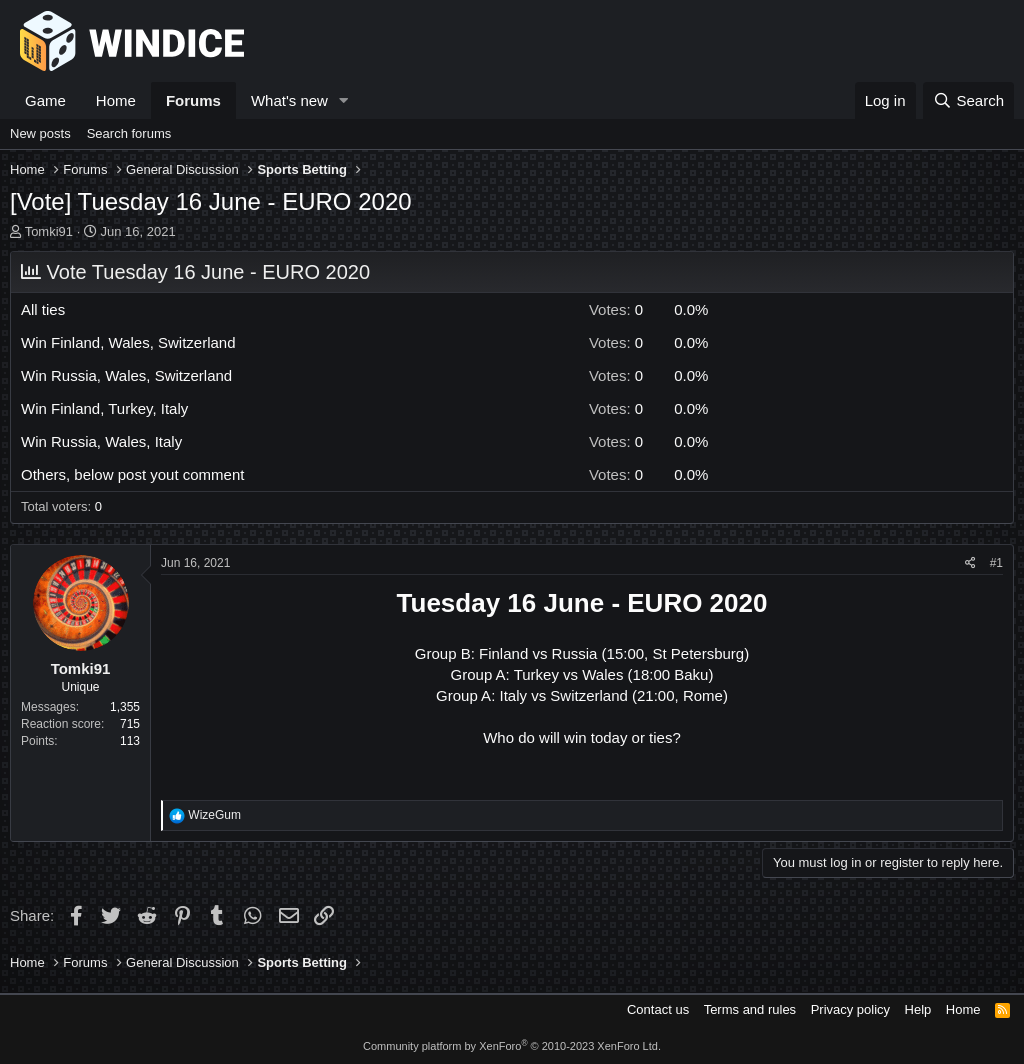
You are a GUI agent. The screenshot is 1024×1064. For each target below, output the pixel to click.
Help (918, 1009)
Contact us (658, 1009)
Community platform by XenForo (512, 1046)
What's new (289, 100)
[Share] (970, 563)
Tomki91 (49, 231)
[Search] (968, 100)
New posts (40, 133)
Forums (193, 100)
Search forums (129, 133)
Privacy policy (850, 1009)
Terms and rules (750, 1009)
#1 (996, 563)
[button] (344, 100)
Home (116, 100)
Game (45, 100)
